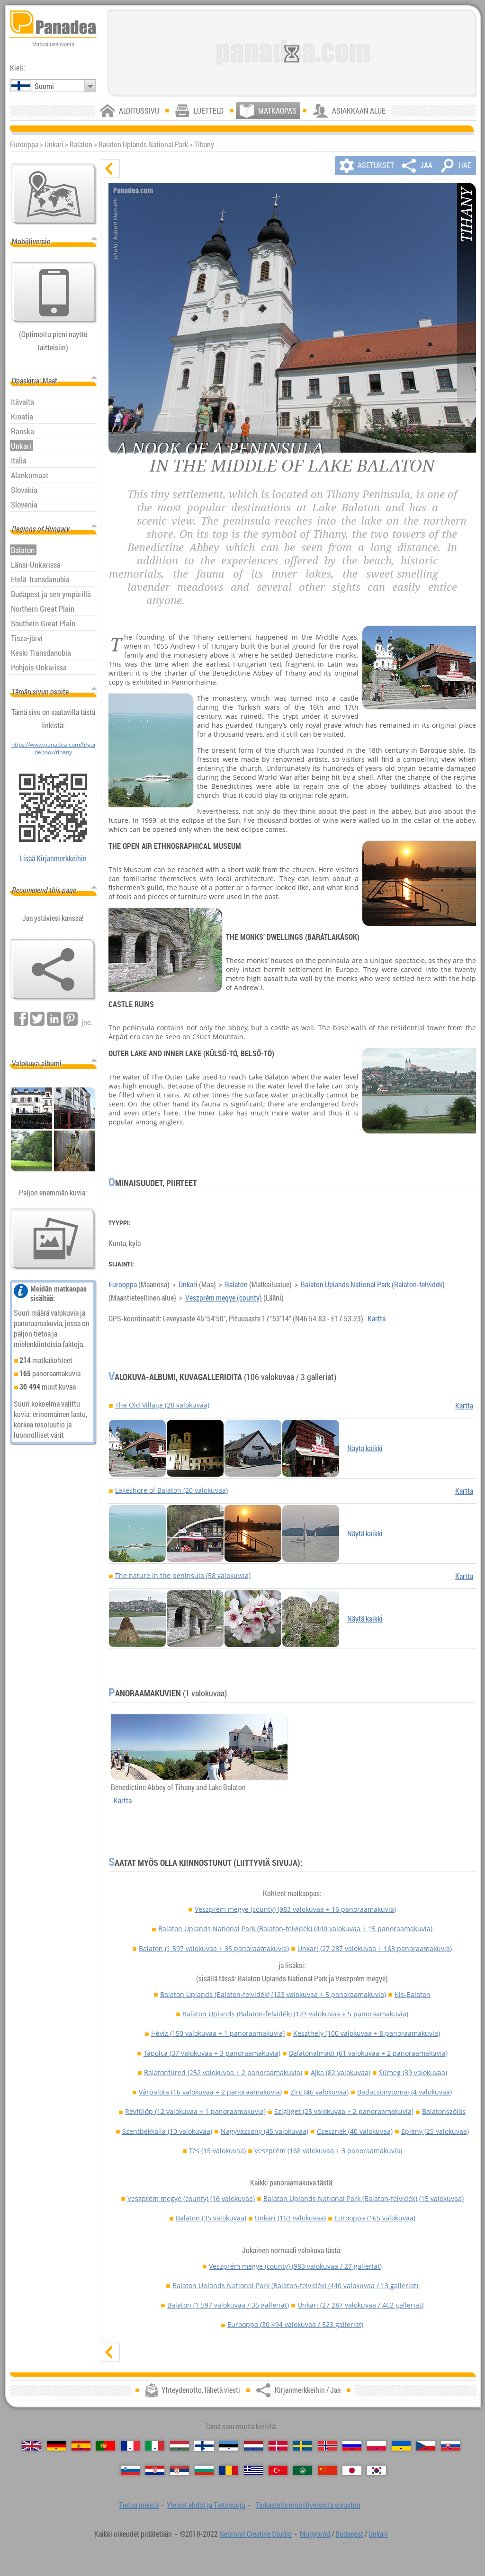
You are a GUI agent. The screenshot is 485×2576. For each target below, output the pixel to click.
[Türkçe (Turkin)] (278, 2470)
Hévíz (218, 2033)
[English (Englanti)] (32, 2446)
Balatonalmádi (368, 2053)
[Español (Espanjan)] (81, 2446)
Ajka (340, 2072)
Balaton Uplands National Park (143, 144)
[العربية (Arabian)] (303, 2470)
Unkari (54, 144)
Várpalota (210, 2091)
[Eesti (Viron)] (229, 2446)
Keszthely (366, 2033)
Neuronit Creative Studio (255, 2534)
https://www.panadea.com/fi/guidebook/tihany (53, 748)
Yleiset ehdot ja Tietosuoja (206, 2505)
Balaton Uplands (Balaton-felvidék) (273, 1994)
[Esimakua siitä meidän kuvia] (53, 1239)
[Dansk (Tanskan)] (278, 2446)
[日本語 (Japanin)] (352, 2470)
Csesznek (355, 2131)
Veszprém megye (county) (223, 1297)
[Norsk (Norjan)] (327, 2446)
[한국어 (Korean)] (376, 2470)
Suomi (44, 86)
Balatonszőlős (444, 2111)
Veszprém (328, 2150)
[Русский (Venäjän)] (352, 2446)
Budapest (349, 2534)
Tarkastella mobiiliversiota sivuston (308, 2505)
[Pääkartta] (54, 194)
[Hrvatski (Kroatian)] (155, 2470)
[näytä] (110, 2352)
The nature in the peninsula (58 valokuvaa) (183, 1575)
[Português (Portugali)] (106, 2446)
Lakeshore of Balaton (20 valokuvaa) (171, 1490)
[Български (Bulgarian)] (204, 2470)
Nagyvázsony (264, 2131)
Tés (217, 2150)
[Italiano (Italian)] (155, 2446)
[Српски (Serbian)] (179, 2470)
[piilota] (110, 168)
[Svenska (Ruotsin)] (303, 2446)
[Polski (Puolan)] (376, 2446)
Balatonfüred (223, 2072)
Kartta (377, 1318)
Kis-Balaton (413, 1994)
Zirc (319, 2091)
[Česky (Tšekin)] (426, 2446)
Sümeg (413, 2072)
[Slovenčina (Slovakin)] (450, 2446)
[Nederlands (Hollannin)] (253, 2446)
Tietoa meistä (139, 2505)
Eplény (435, 2131)
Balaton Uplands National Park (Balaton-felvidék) (373, 1284)
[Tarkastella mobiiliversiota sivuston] (54, 292)
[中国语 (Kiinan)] (327, 2470)
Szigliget (343, 2111)
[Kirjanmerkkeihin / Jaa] (53, 969)
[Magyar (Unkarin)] (179, 2446)
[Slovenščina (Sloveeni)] (130, 2470)
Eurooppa (122, 1284)
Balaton (81, 144)
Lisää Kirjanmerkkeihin (53, 858)
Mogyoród (315, 2534)
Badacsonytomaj (404, 2091)
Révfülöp (195, 2111)
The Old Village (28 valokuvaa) (162, 1404)
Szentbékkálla (167, 2131)
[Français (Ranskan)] (130, 2446)
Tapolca (212, 2053)
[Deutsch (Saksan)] (56, 2446)
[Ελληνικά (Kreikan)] (253, 2470)
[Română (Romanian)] (229, 2470)
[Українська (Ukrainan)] (401, 2446)
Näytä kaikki (365, 1448)
